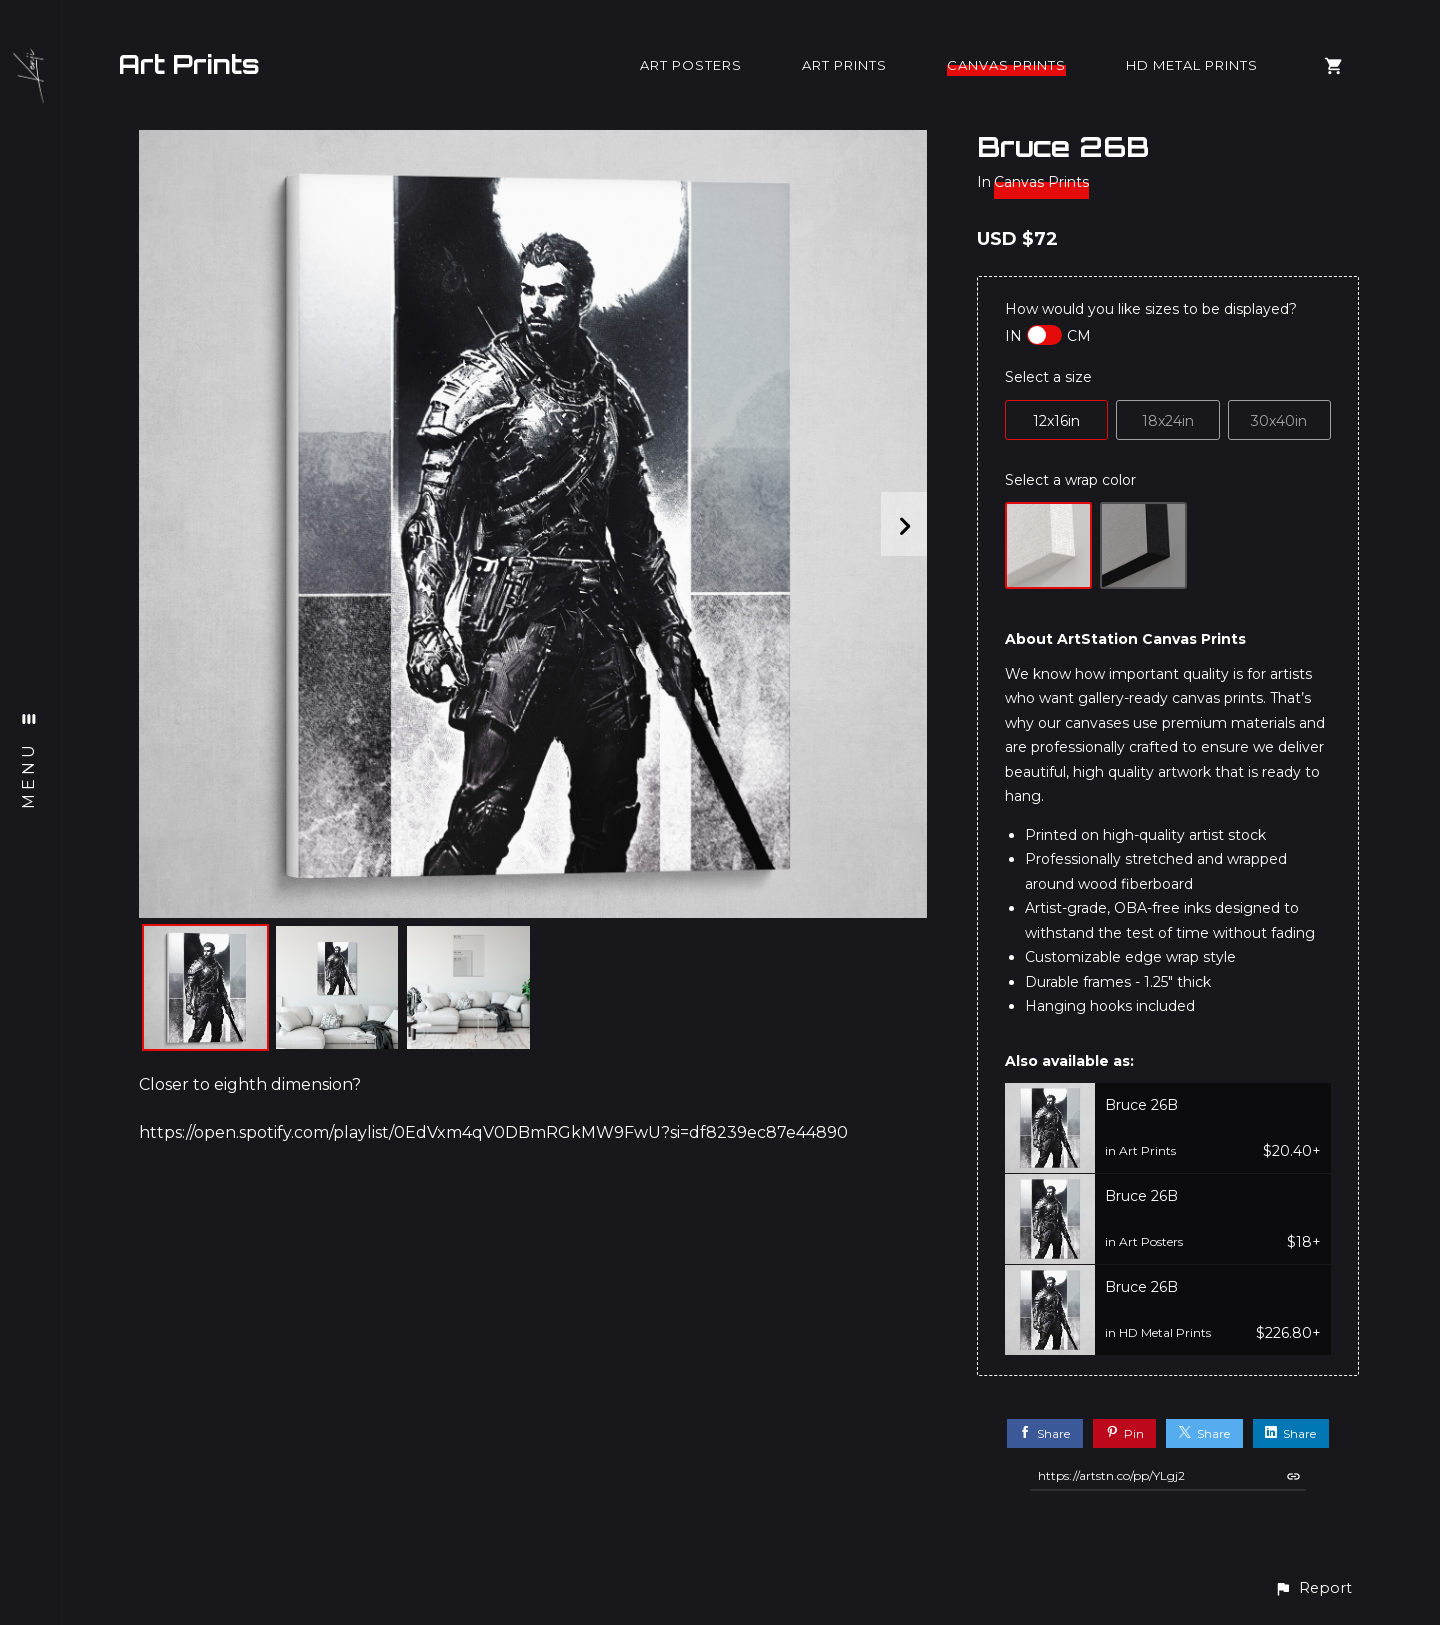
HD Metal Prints (1192, 65)
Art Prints (189, 64)
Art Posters (691, 65)
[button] (1313, 1588)
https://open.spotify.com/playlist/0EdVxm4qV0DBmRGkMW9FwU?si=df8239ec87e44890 (493, 1132)
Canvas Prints (1006, 65)
